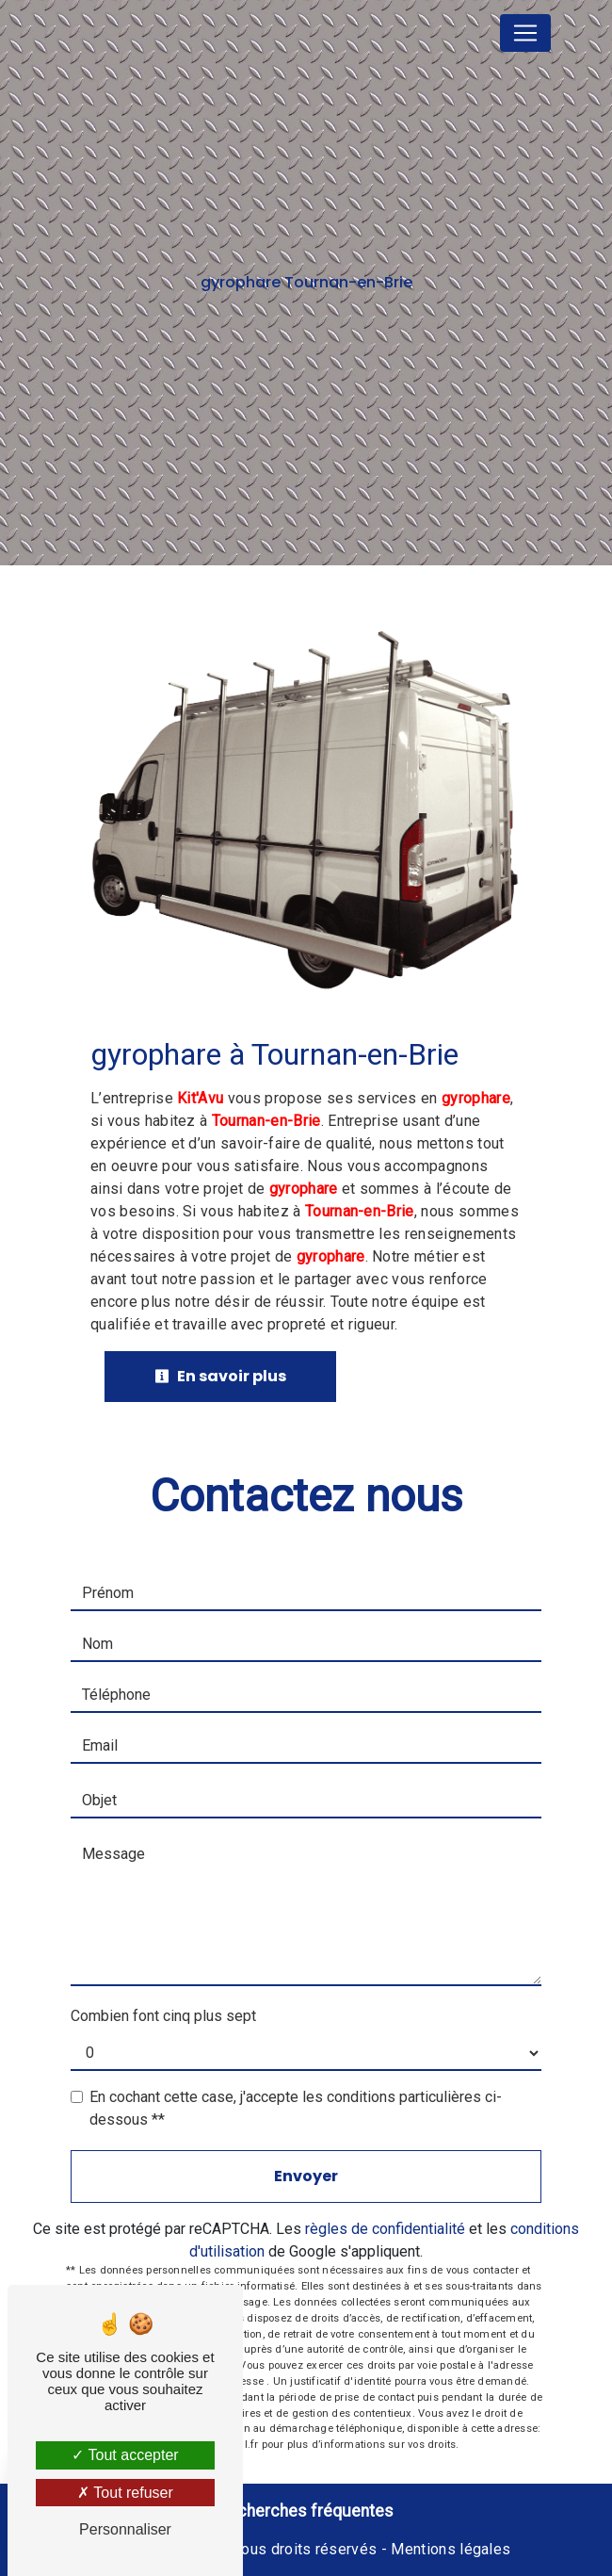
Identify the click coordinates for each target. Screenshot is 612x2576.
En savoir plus (220, 1376)
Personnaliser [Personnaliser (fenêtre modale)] (125, 2529)
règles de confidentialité (385, 2229)
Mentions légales (448, 2549)
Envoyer (306, 2176)
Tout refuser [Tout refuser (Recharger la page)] (125, 2493)
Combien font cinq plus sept (163, 2016)
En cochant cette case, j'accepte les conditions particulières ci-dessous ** (295, 2108)
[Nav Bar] (525, 33)
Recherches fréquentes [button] (306, 2511)
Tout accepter (125, 2455)
